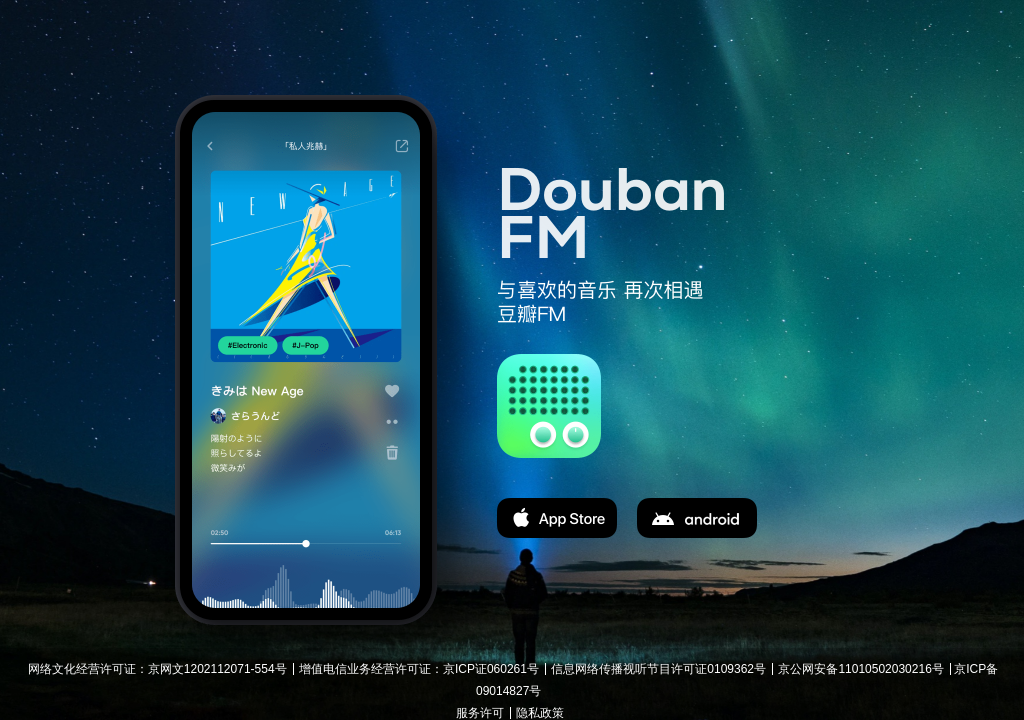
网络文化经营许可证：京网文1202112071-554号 (157, 669)
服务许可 (480, 713)
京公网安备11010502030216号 (860, 669)
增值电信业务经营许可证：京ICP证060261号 (419, 669)
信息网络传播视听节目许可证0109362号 (658, 669)
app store (557, 518)
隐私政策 (540, 713)
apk (697, 518)
